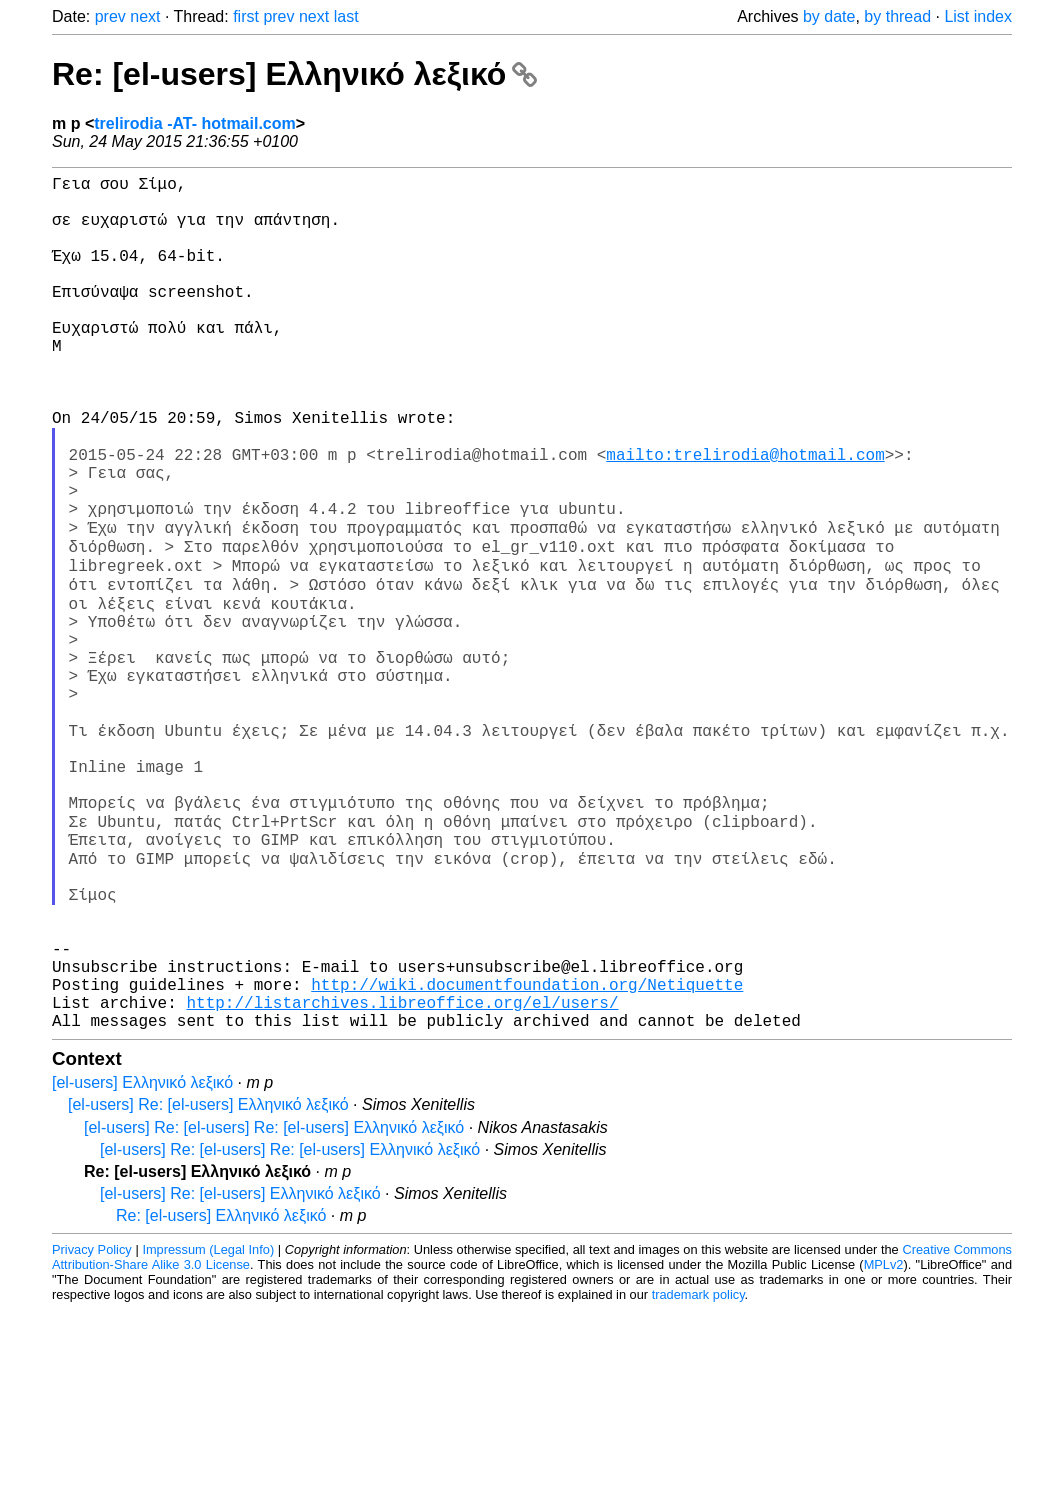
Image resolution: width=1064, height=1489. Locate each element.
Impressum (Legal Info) (208, 1428)
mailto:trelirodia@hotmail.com (745, 517)
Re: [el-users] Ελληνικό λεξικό (294, 74)
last (346, 16)
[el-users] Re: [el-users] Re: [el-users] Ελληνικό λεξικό (274, 1306)
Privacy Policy (92, 1428)
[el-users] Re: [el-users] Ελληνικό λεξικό (208, 1283)
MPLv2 (884, 1443)
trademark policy (698, 1473)
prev (110, 16)
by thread (897, 16)
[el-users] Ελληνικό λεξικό (142, 1261)
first (246, 16)
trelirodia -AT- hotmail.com (195, 123)
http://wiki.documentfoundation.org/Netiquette (527, 1155)
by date (829, 16)
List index (978, 16)
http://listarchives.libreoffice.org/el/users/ (402, 1177)
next (145, 16)
